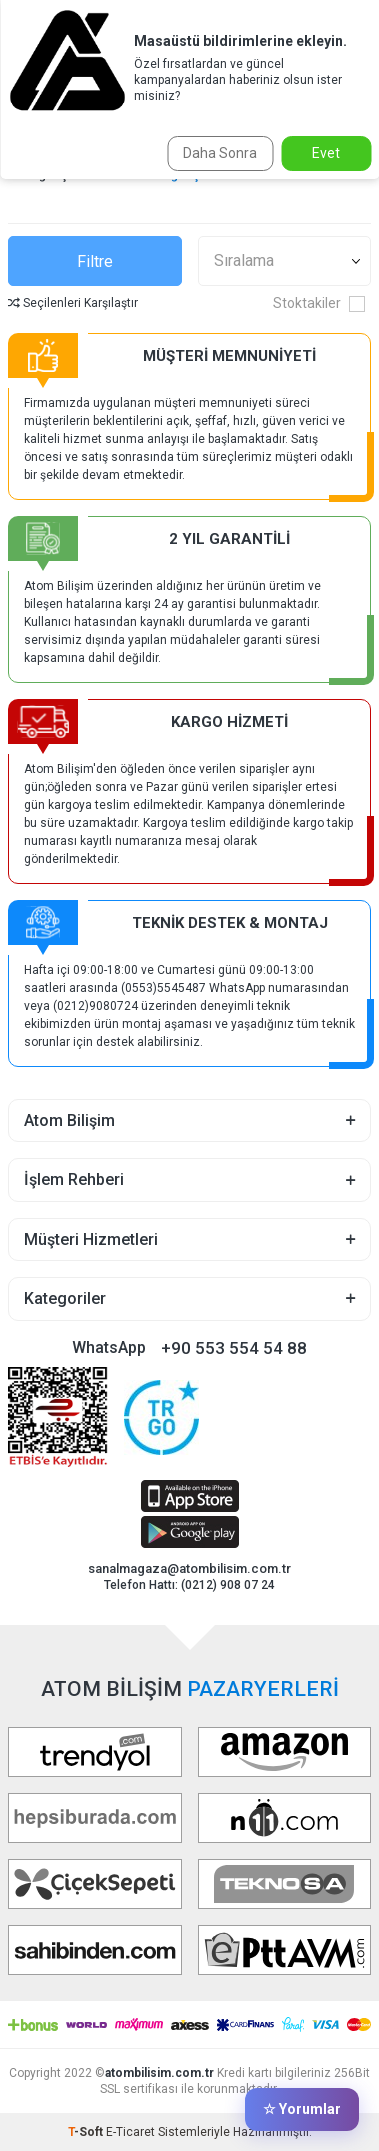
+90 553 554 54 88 (234, 1348)
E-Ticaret (130, 2132)
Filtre (95, 261)
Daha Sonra (220, 153)
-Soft (87, 2132)
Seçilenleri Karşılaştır (73, 303)
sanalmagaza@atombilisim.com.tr (189, 1568)
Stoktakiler (319, 303)
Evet (326, 153)
